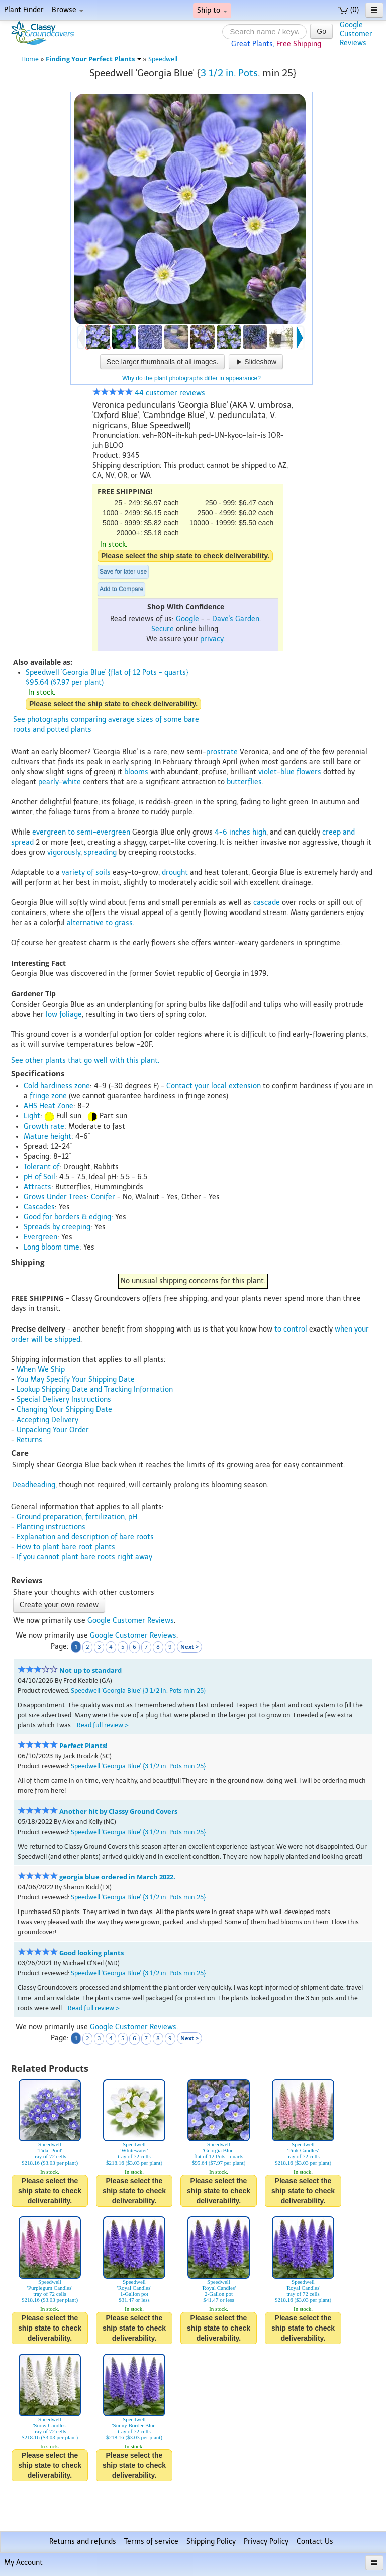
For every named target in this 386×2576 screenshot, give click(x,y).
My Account (23, 2562)
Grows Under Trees (55, 1197)
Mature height (47, 1136)
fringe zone (48, 1096)
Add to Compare (121, 589)
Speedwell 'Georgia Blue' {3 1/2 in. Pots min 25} (138, 1690)
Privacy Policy (266, 2541)
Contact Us (315, 2541)
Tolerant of (41, 1166)
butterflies (244, 782)
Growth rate (44, 1126)
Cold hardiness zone (57, 1086)
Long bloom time (51, 1247)
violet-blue (276, 772)
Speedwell (162, 59)
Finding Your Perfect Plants (93, 59)
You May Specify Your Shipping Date (76, 1379)
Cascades (39, 1207)
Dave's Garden (235, 619)
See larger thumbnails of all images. (163, 362)
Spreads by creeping (57, 1227)
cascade (266, 902)
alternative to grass (100, 923)
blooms (136, 772)
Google (187, 619)
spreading (100, 852)
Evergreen (40, 1237)
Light (32, 1116)
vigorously (63, 852)
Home (30, 59)
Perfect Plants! (83, 1745)
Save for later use (123, 571)
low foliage (64, 1014)
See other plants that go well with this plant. (85, 1060)
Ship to (212, 10)
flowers (309, 772)
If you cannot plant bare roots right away (84, 1557)
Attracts (37, 1187)
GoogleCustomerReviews (356, 34)
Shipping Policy (211, 2541)
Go (321, 31)
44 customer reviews (148, 393)
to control (290, 1329)
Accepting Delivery (47, 1420)
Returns (29, 1440)
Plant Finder (24, 10)
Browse (67, 10)
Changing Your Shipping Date (64, 1409)
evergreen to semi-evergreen (81, 832)
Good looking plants (91, 1953)
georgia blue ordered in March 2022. (117, 1877)
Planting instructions (51, 1527)
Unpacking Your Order (53, 1430)
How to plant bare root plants (66, 1547)
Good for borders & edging (67, 1217)
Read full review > (103, 1725)
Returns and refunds (82, 2541)
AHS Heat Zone (48, 1106)
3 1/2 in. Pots (229, 73)
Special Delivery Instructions (64, 1399)
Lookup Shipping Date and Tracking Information (95, 1389)
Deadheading (33, 1485)
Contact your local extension (213, 1086)
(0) (348, 10)
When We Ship (41, 1369)
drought (175, 872)
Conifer (103, 1197)
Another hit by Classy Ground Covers (118, 1811)
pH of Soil (39, 1177)
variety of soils (86, 872)
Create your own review (59, 1605)
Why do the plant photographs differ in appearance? (191, 378)
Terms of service (151, 2541)
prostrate (222, 751)
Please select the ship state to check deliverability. (185, 556)
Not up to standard (90, 1670)
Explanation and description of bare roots (85, 1537)
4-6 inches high (240, 832)
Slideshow (255, 362)
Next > (189, 1646)
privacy (211, 639)
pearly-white (59, 782)
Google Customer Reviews (130, 1620)
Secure (162, 629)
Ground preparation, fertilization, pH (77, 1517)
